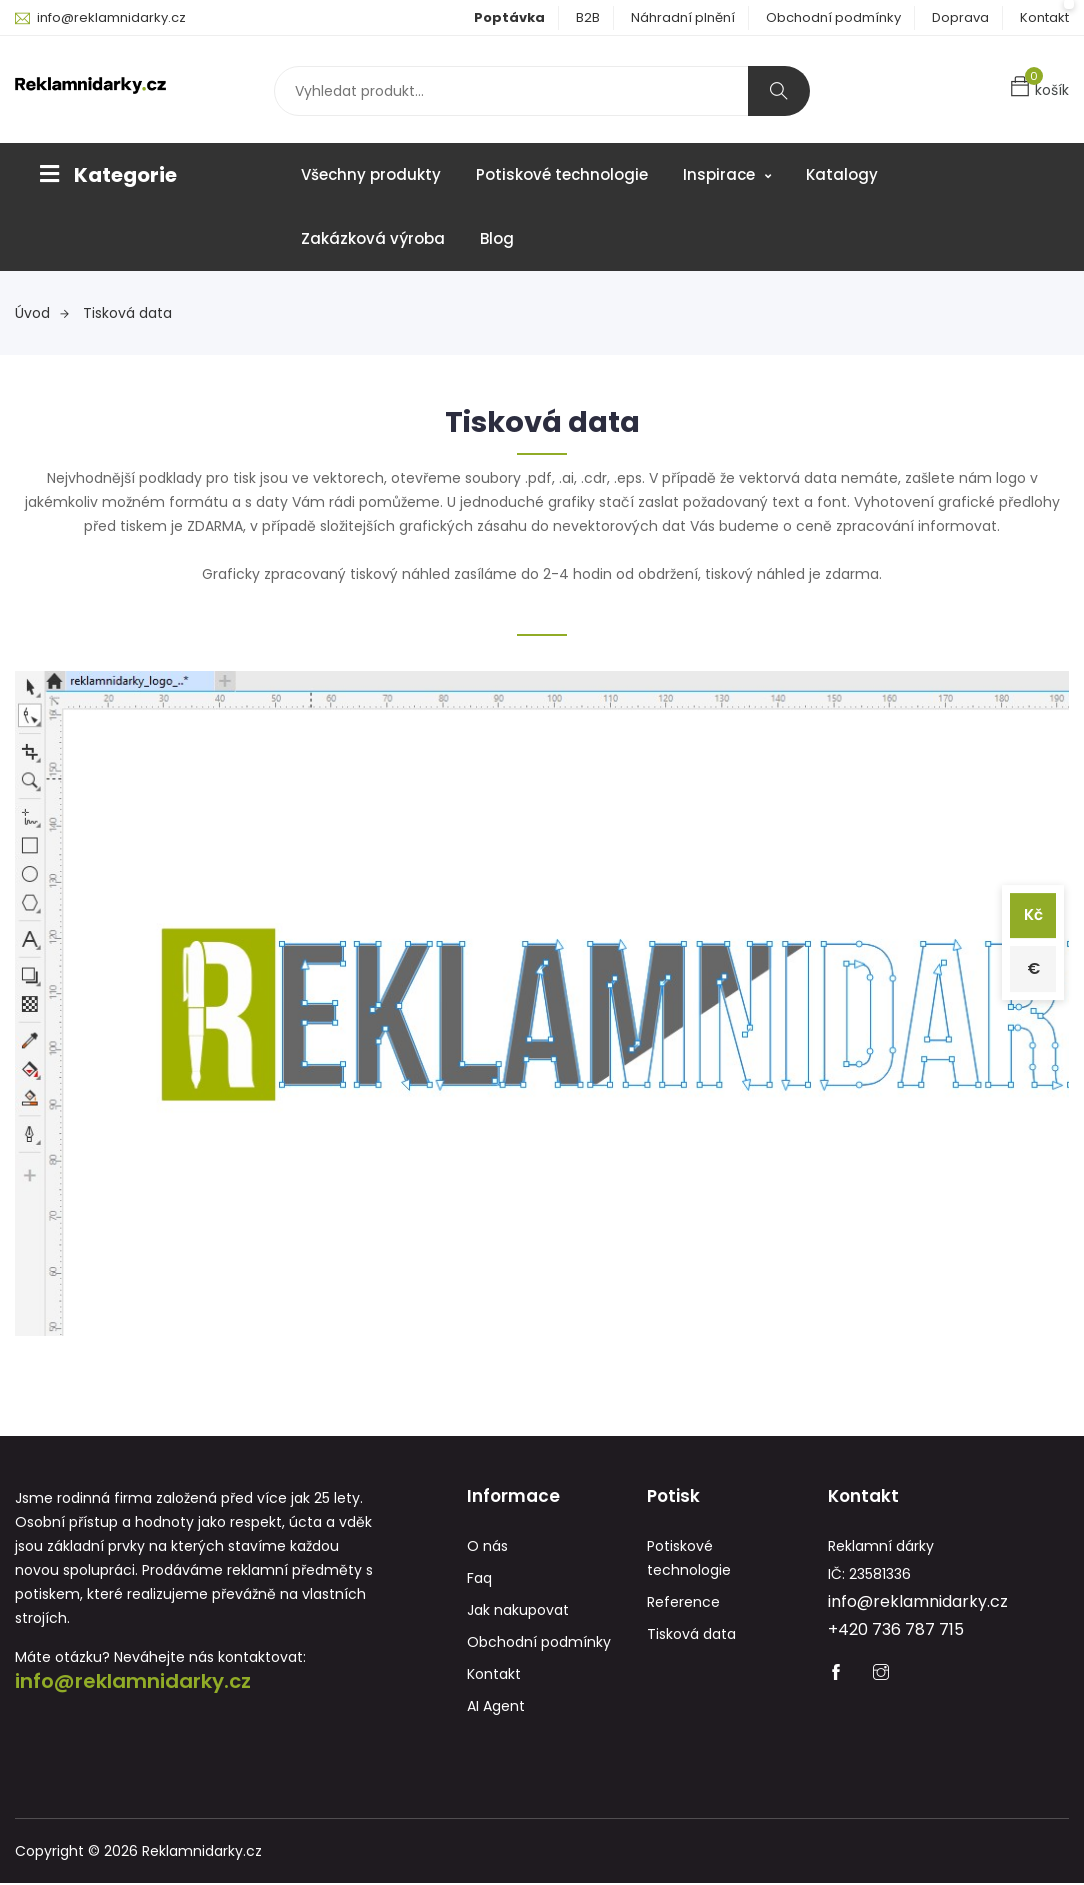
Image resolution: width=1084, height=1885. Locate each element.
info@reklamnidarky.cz (111, 17)
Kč (1031, 913)
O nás (487, 1548)
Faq (479, 1580)
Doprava (960, 17)
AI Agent (496, 1708)
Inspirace (727, 174)
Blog (497, 238)
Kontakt (1044, 17)
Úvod (42, 313)
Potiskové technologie (562, 174)
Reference (683, 1604)
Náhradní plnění (683, 17)
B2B (588, 17)
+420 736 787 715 (896, 1631)
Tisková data (127, 313)
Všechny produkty (371, 174)
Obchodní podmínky (833, 17)
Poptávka (509, 17)
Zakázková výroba (373, 238)
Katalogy (842, 174)
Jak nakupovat (518, 1612)
